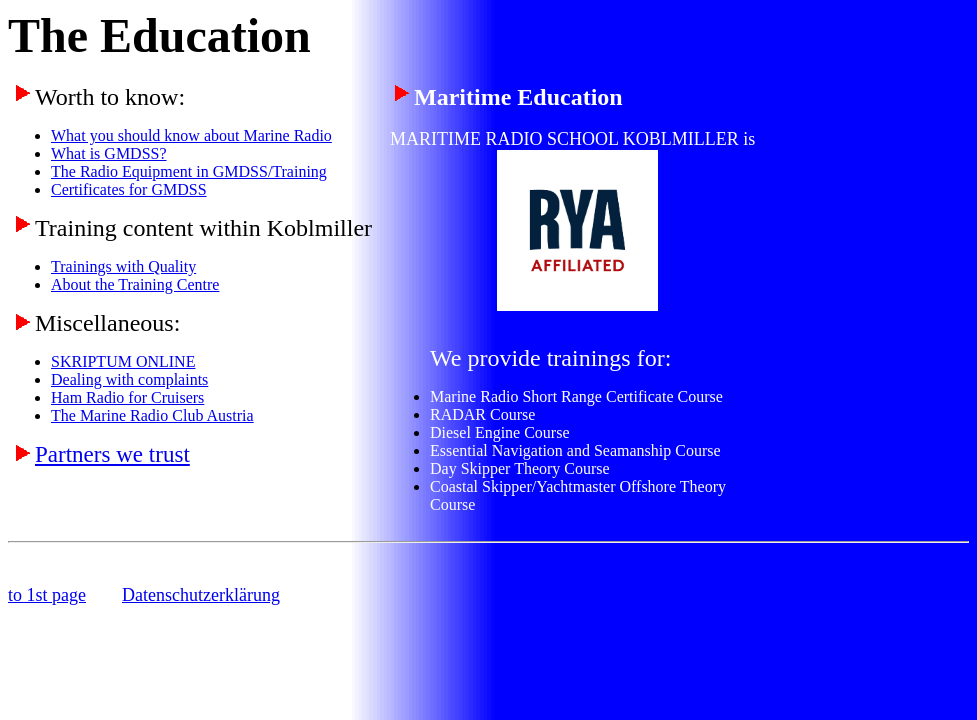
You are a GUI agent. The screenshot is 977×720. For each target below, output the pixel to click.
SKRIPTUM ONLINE (123, 361)
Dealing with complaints (129, 379)
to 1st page (47, 595)
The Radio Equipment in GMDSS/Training (189, 171)
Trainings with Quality (123, 266)
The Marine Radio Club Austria (152, 415)
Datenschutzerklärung (201, 595)
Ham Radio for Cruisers (127, 397)
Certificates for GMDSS (129, 189)
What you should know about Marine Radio (191, 135)
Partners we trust (112, 454)
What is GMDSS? (109, 153)
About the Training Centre (135, 284)
